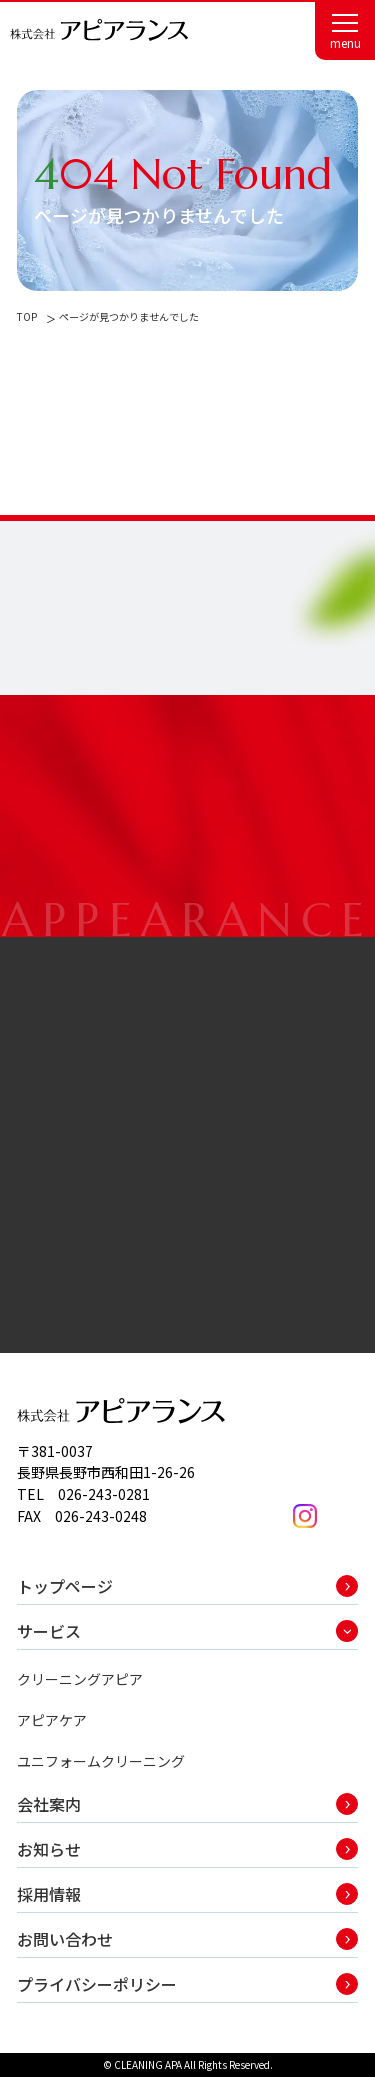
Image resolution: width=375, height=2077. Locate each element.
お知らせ (49, 1849)
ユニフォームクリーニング (101, 1761)
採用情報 (49, 1894)
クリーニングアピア (80, 1679)
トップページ (65, 1586)
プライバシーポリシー (97, 1984)
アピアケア (52, 1720)
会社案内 (49, 1804)
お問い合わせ (65, 1939)
